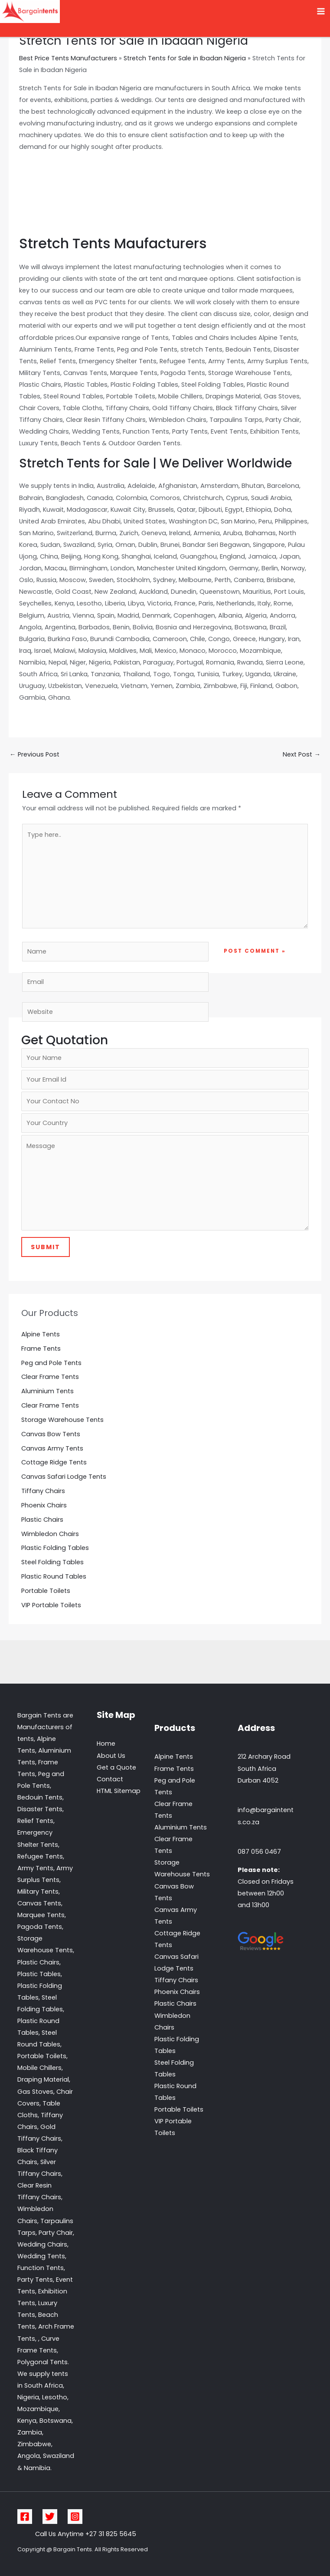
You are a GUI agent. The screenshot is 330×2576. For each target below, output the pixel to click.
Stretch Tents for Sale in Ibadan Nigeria (185, 58)
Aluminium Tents (47, 1391)
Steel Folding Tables (52, 1562)
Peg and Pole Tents (51, 1363)
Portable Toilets (45, 1590)
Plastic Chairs (42, 1519)
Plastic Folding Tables (55, 1547)
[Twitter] (49, 2516)
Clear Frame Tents (50, 1376)
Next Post (301, 754)
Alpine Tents (40, 1334)
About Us (111, 1755)
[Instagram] (75, 2516)
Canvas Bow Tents (50, 1434)
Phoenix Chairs (44, 1505)
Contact (110, 1779)
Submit (45, 1247)
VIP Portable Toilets (51, 1605)
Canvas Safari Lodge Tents (63, 1476)
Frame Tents (41, 1348)
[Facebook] (24, 2516)
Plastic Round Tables (53, 1576)
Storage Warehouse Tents (62, 1419)
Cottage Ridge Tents (54, 1462)
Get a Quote (116, 1767)
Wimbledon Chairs (50, 1534)
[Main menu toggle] (321, 12)
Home (106, 1743)
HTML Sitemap (118, 1790)
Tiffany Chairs (43, 1491)
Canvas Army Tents (52, 1448)
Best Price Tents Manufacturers (68, 58)
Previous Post (34, 754)
